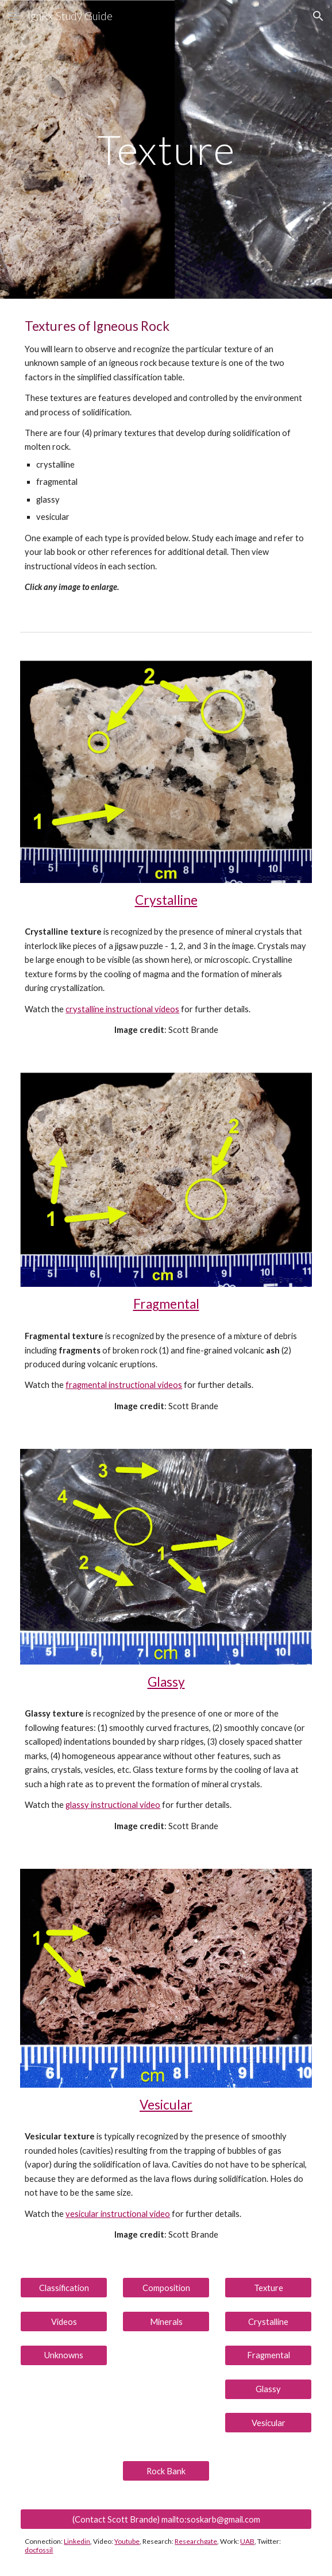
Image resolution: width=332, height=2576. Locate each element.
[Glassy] (268, 2389)
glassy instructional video (112, 1805)
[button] (14, 16)
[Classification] (63, 2287)
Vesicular (166, 2104)
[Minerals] (166, 2321)
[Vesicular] (268, 2422)
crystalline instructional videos (122, 1009)
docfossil (39, 2550)
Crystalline (166, 900)
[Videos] (63, 2321)
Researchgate (196, 2541)
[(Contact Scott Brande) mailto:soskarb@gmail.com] (166, 2519)
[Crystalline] (268, 2321)
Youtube (127, 2541)
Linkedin (77, 2541)
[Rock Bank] (166, 2471)
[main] (165, 150)
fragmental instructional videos (123, 1385)
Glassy (166, 1682)
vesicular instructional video (117, 2214)
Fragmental (166, 1304)
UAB (247, 2541)
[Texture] (268, 2287)
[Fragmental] (268, 2355)
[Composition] (166, 2287)
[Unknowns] (63, 2355)
